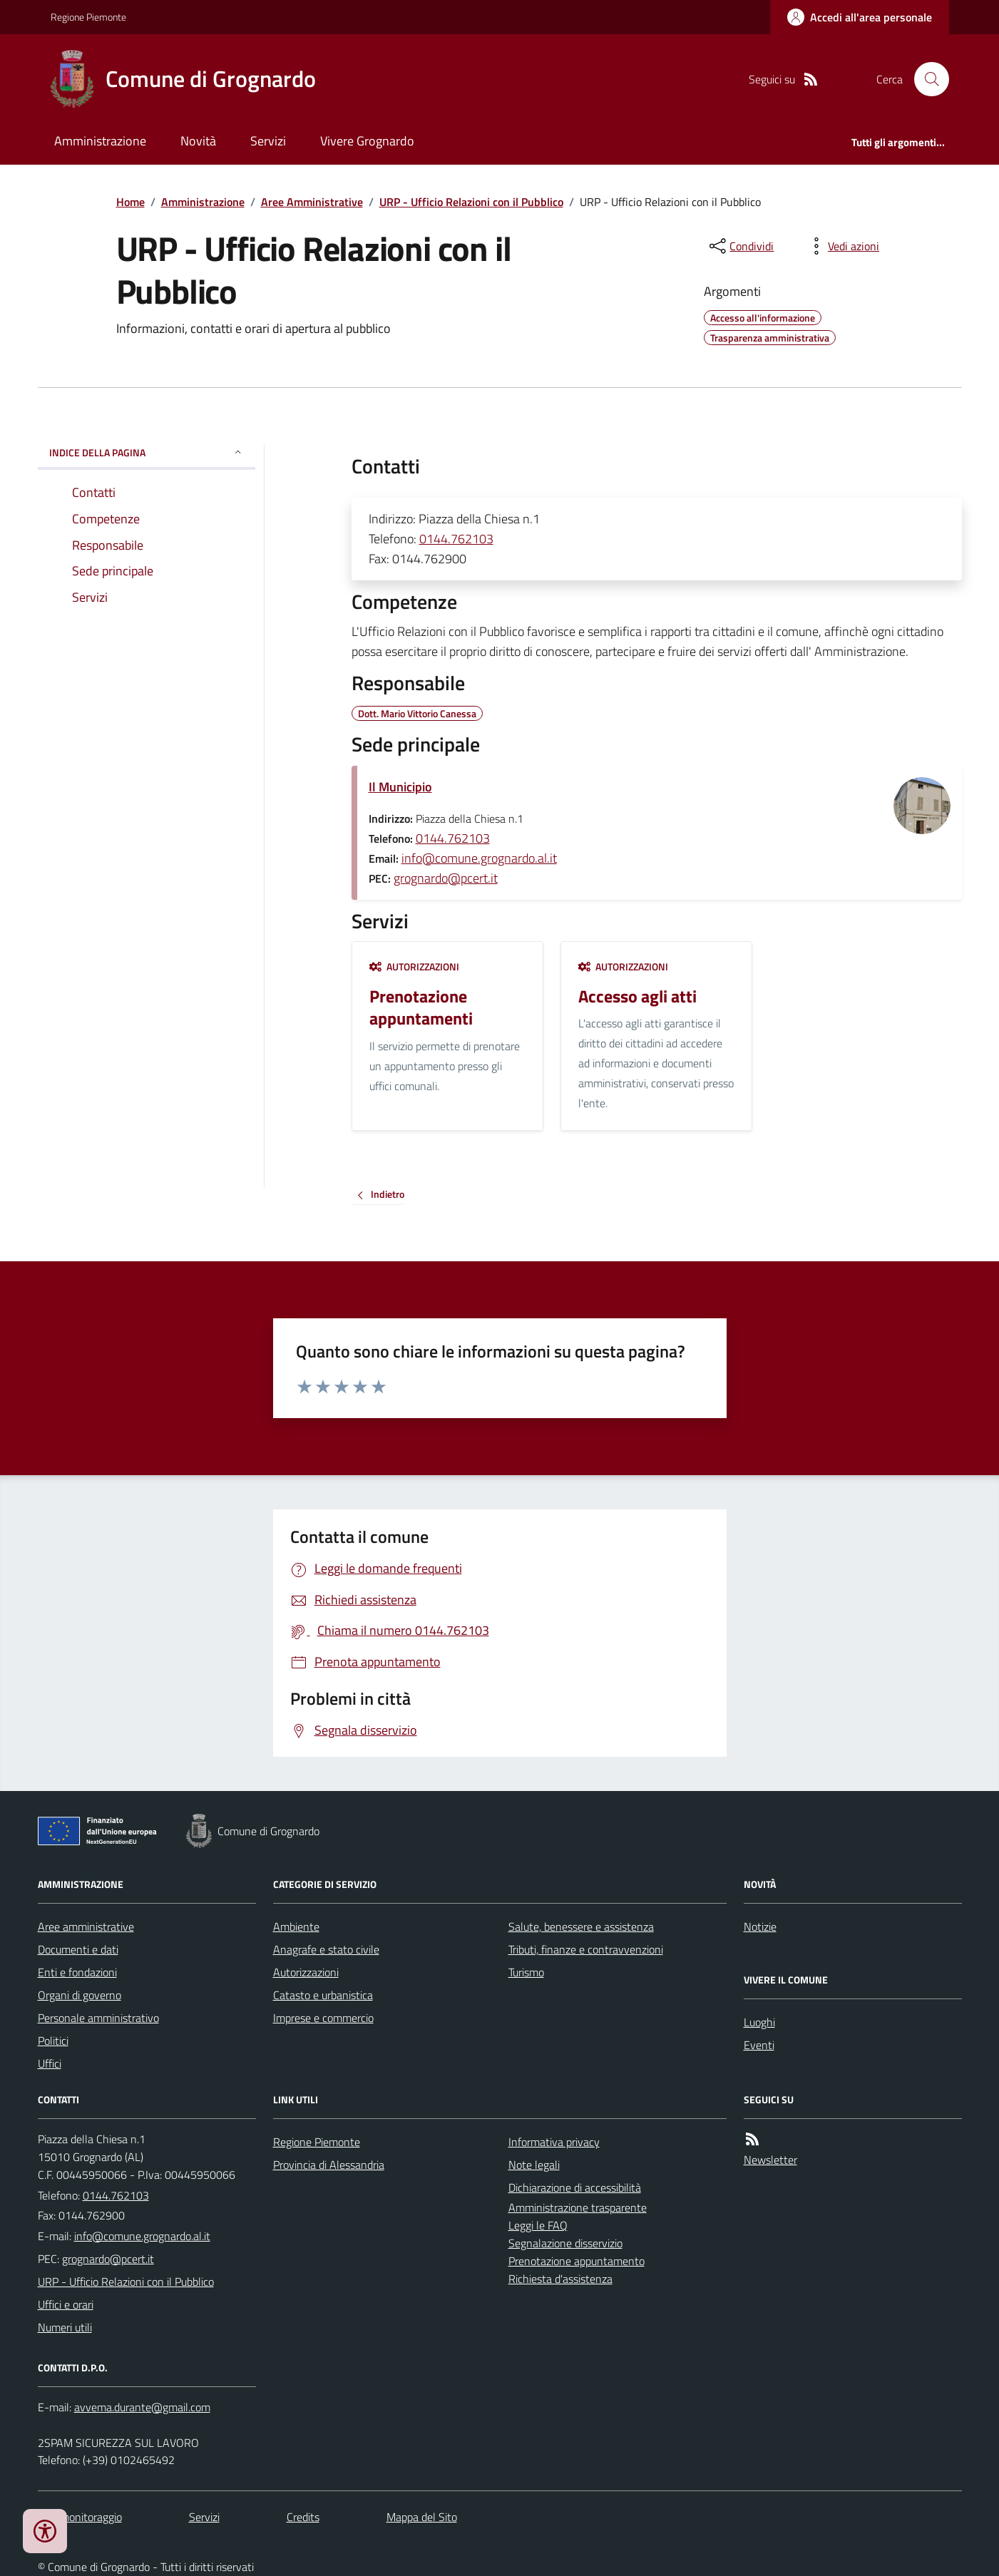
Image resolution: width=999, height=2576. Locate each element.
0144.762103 (456, 538)
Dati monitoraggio (80, 2516)
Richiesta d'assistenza (560, 2278)
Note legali (534, 2164)
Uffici (49, 2063)
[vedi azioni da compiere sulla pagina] (842, 246)
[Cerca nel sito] (925, 79)
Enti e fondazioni (77, 1972)
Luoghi (759, 2022)
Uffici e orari (65, 2304)
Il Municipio (400, 786)
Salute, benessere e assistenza (581, 1926)
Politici (53, 2040)
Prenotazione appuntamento (576, 2260)
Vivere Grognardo (367, 140)
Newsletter (770, 2159)
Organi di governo (79, 1994)
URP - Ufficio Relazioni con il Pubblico (471, 201)
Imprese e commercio (323, 2017)
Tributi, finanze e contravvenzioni (585, 1949)
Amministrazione (100, 140)
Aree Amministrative (312, 201)
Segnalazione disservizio (565, 2243)
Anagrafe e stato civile (326, 1949)
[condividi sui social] (740, 246)
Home (130, 201)
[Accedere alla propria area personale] (859, 17)
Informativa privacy (554, 2141)
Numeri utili (65, 2327)
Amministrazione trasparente (577, 2207)
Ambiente (296, 1926)
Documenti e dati (78, 1949)
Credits (303, 2516)
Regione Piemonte (88, 16)
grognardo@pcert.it (446, 878)
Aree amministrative (86, 1926)
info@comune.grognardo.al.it (479, 858)
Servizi (268, 140)
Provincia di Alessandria (328, 2164)
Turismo (526, 1972)
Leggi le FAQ (538, 2225)
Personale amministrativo (98, 2017)
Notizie (760, 1926)
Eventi (759, 2044)
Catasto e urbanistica (323, 1994)
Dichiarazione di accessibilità (574, 2187)
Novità (198, 140)
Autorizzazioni (414, 966)
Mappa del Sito (421, 2516)
